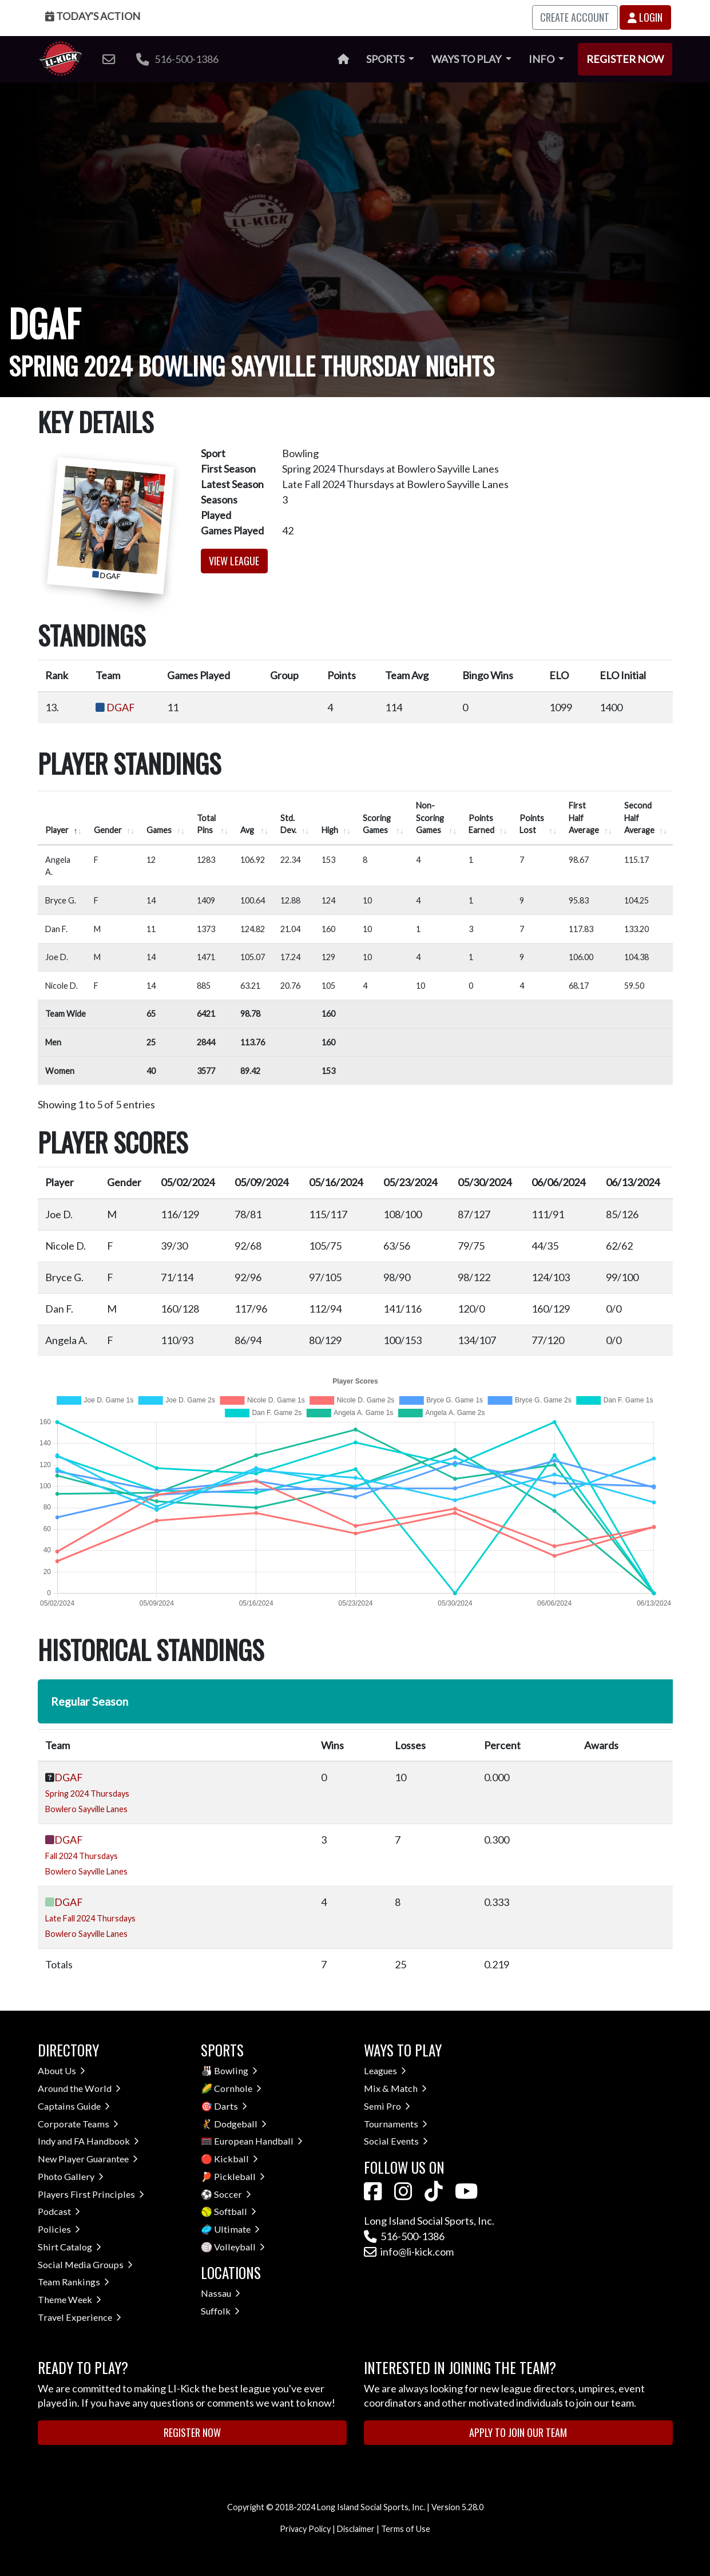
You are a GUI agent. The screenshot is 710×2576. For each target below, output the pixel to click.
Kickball (236, 2158)
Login (645, 17)
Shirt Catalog (69, 2246)
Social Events (396, 2140)
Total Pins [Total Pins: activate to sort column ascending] (206, 824)
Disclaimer (356, 2529)
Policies (59, 2229)
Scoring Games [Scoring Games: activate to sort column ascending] (377, 824)
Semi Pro (387, 2106)
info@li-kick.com (409, 2251)
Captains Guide (74, 2106)
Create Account (574, 17)
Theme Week (69, 2299)
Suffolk (220, 2310)
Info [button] (542, 59)
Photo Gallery (71, 2176)
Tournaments (395, 2123)
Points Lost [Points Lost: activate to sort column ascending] (531, 824)
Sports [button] (386, 59)
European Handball (258, 2140)
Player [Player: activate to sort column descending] (57, 830)
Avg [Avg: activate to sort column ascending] (247, 830)
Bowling (235, 2070)
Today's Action (92, 16)
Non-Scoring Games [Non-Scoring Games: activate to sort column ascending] (430, 817)
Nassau (220, 2293)
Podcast (59, 2211)
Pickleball (239, 2176)
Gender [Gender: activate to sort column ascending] (108, 830)
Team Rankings (73, 2281)
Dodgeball (240, 2123)
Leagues (385, 2070)
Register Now (625, 59)
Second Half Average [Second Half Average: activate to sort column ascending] (639, 817)
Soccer (232, 2194)
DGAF (120, 707)
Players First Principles (91, 2194)
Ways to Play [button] (467, 59)
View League (234, 560)
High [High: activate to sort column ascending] (330, 830)
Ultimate (237, 2229)
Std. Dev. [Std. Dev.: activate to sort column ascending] (288, 824)
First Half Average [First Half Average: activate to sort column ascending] (584, 817)
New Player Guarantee (88, 2158)
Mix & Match (395, 2088)
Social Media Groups (85, 2264)
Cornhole (237, 2088)
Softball (235, 2211)
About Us (61, 2070)
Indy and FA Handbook (88, 2140)
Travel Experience (79, 2317)
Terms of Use (405, 2529)
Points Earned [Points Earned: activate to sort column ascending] (481, 824)
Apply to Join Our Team (518, 2432)
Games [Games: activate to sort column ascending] (159, 830)
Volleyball (239, 2246)
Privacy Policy (305, 2529)
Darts (230, 2106)
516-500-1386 (177, 59)
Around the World (79, 2088)
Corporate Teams (78, 2123)
